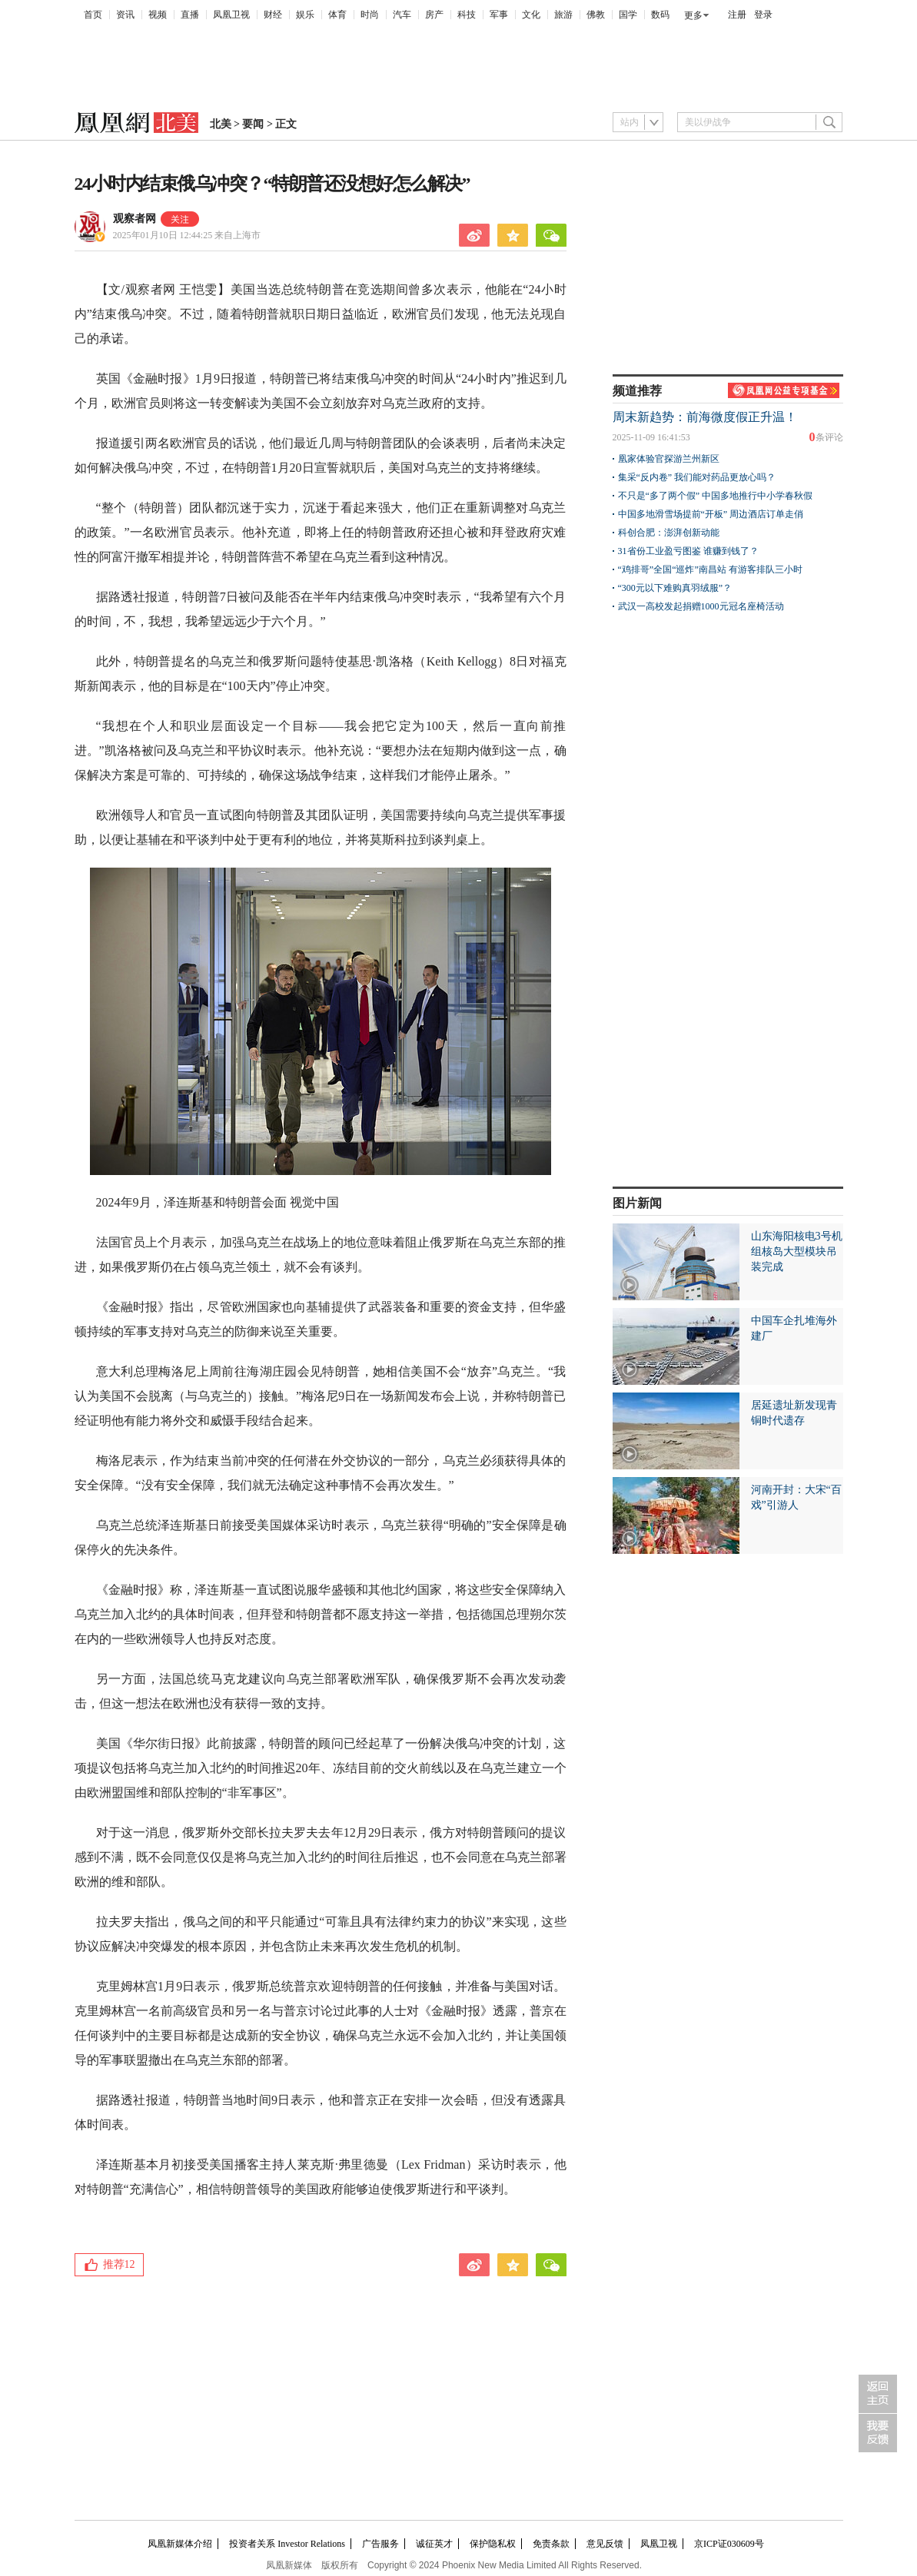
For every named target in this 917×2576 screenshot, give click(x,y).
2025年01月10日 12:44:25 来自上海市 (187, 235)
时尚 (369, 14)
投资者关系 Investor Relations (287, 2543)
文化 (531, 14)
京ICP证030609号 (729, 2543)
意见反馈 (604, 2543)
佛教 (595, 14)
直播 (190, 14)
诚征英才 (434, 2543)
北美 (220, 124)
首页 (93, 14)
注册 (737, 14)
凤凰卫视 (231, 14)
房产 (434, 14)
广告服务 (380, 2543)
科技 (466, 14)
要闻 (253, 124)
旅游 (563, 14)
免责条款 (551, 2543)
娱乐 (305, 14)
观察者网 (134, 218)
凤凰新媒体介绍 (180, 2543)
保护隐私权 (493, 2543)
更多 (693, 15)
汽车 (402, 14)
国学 (628, 14)
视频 (157, 14)
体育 (337, 14)
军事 (499, 14)
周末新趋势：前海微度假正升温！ (705, 416)
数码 (660, 14)
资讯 (125, 14)
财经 (273, 14)
